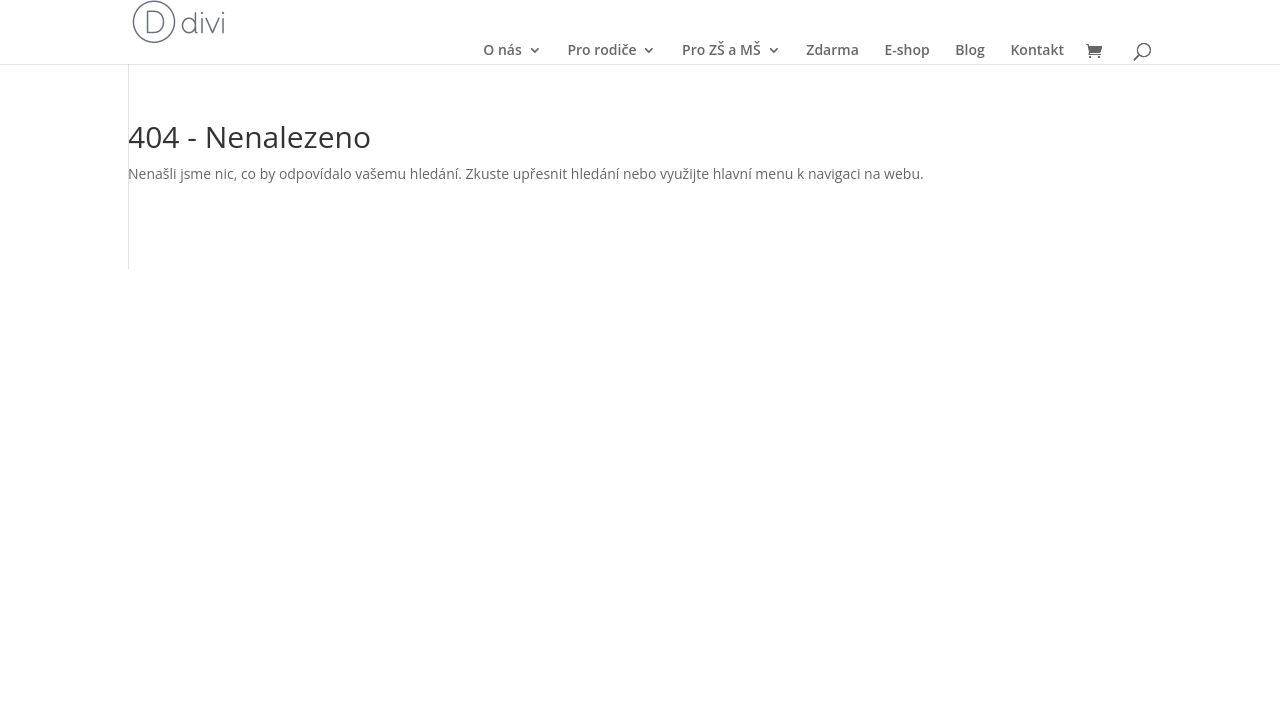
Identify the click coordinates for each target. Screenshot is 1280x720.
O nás (502, 50)
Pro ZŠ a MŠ (721, 50)
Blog (969, 50)
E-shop (906, 50)
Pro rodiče (601, 50)
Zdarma (832, 50)
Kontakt (1037, 50)
